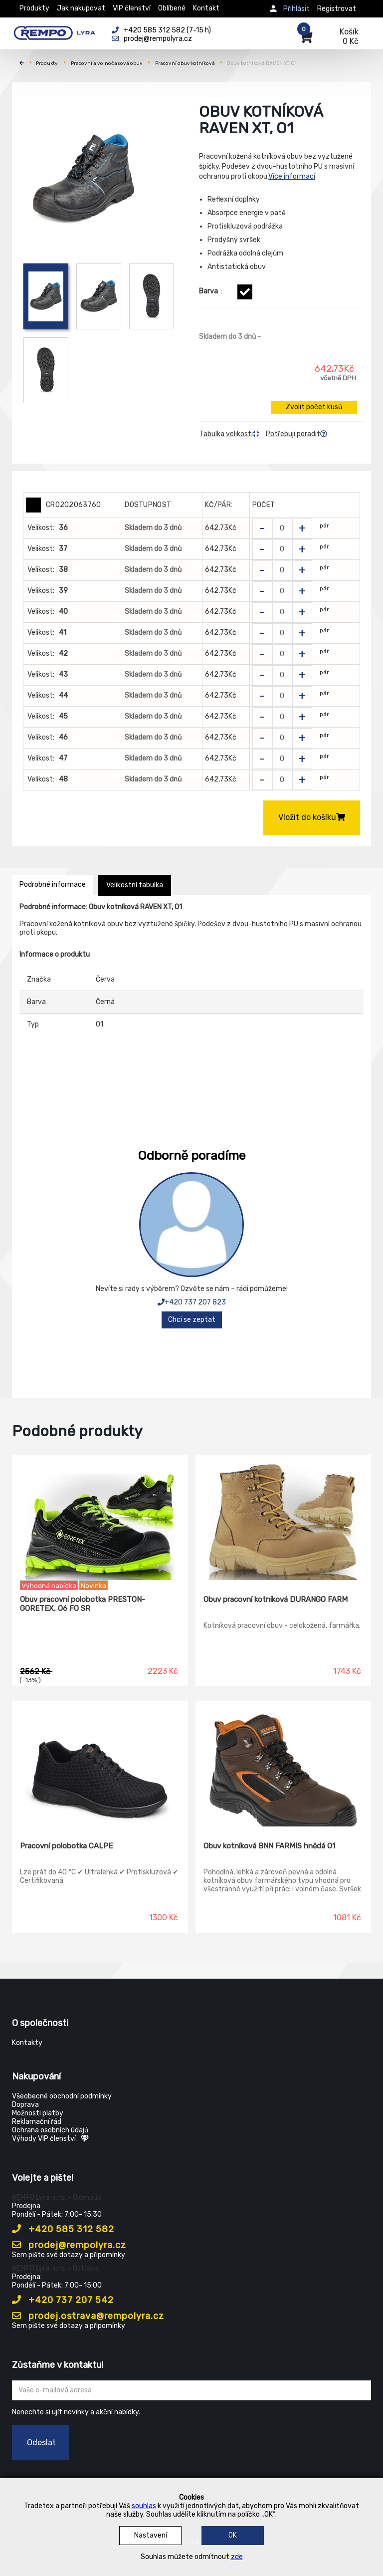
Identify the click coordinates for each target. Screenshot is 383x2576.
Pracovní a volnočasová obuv (107, 63)
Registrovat (336, 8)
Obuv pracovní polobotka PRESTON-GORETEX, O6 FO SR (82, 1604)
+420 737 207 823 (192, 1302)
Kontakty (27, 2043)
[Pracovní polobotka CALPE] (100, 1764)
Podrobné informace (52, 884)
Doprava (25, 2104)
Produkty (34, 8)
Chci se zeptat (191, 1319)
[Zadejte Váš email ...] (191, 2390)
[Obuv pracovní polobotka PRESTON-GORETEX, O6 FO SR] (100, 1517)
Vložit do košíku (311, 817)
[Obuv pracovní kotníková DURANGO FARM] (283, 1517)
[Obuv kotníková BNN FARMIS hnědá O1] (283, 1764)
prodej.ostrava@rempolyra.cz (88, 2316)
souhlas (144, 2506)
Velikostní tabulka (134, 885)
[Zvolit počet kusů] (282, 528)
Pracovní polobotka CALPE (66, 1845)
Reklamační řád (36, 2121)
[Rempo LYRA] (54, 30)
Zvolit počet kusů (314, 407)
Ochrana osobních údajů (50, 2130)
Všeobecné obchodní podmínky (62, 2096)
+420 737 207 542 (63, 2300)
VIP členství (132, 8)
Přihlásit (296, 8)
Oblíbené (172, 8)
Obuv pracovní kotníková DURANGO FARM (275, 1599)
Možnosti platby (37, 2113)
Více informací (291, 176)
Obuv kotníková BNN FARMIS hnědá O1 (269, 1845)
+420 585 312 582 (63, 2229)
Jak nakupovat (81, 8)
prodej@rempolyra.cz (69, 2245)
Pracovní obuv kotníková (185, 63)
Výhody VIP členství (50, 2138)
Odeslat (41, 2442)
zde (237, 2557)
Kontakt (206, 8)
